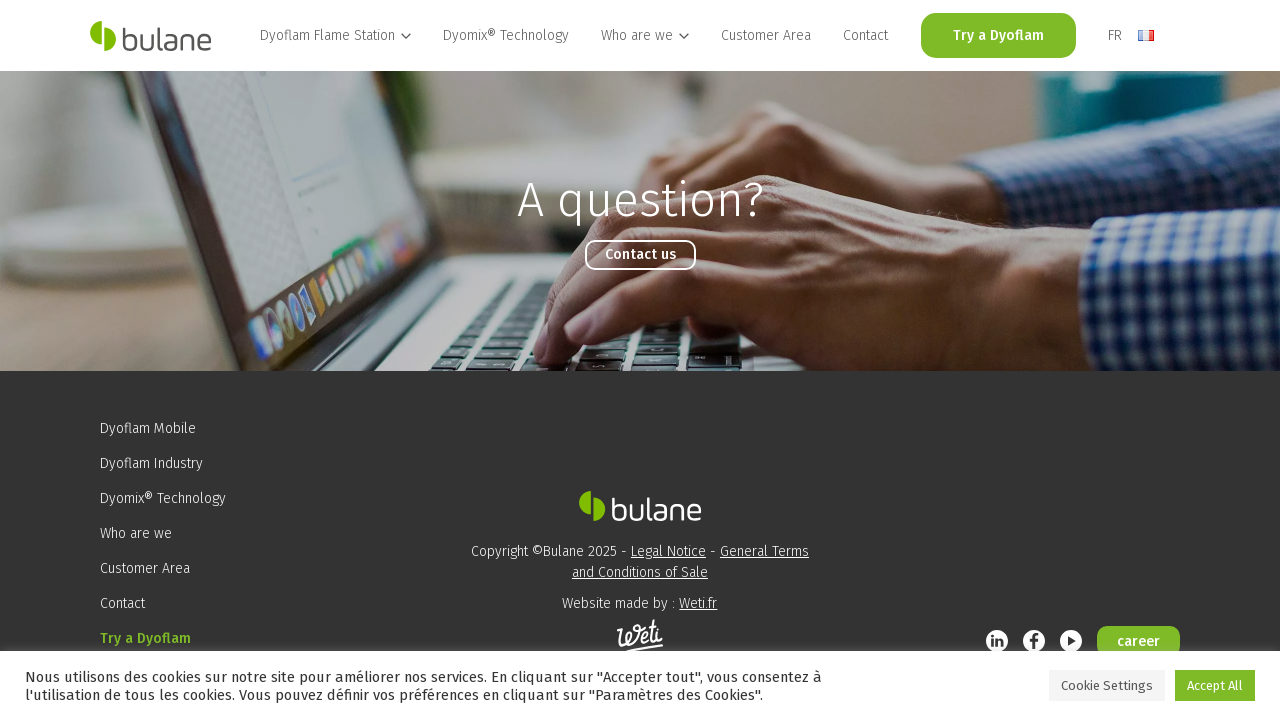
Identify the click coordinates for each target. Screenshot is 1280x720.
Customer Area (766, 35)
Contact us (640, 254)
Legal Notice (668, 551)
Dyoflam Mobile (148, 428)
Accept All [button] (1215, 685)
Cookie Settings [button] (1107, 685)
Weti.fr (698, 603)
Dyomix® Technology (506, 35)
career (1138, 641)
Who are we (136, 533)
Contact (865, 35)
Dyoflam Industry (151, 463)
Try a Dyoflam (998, 35)
